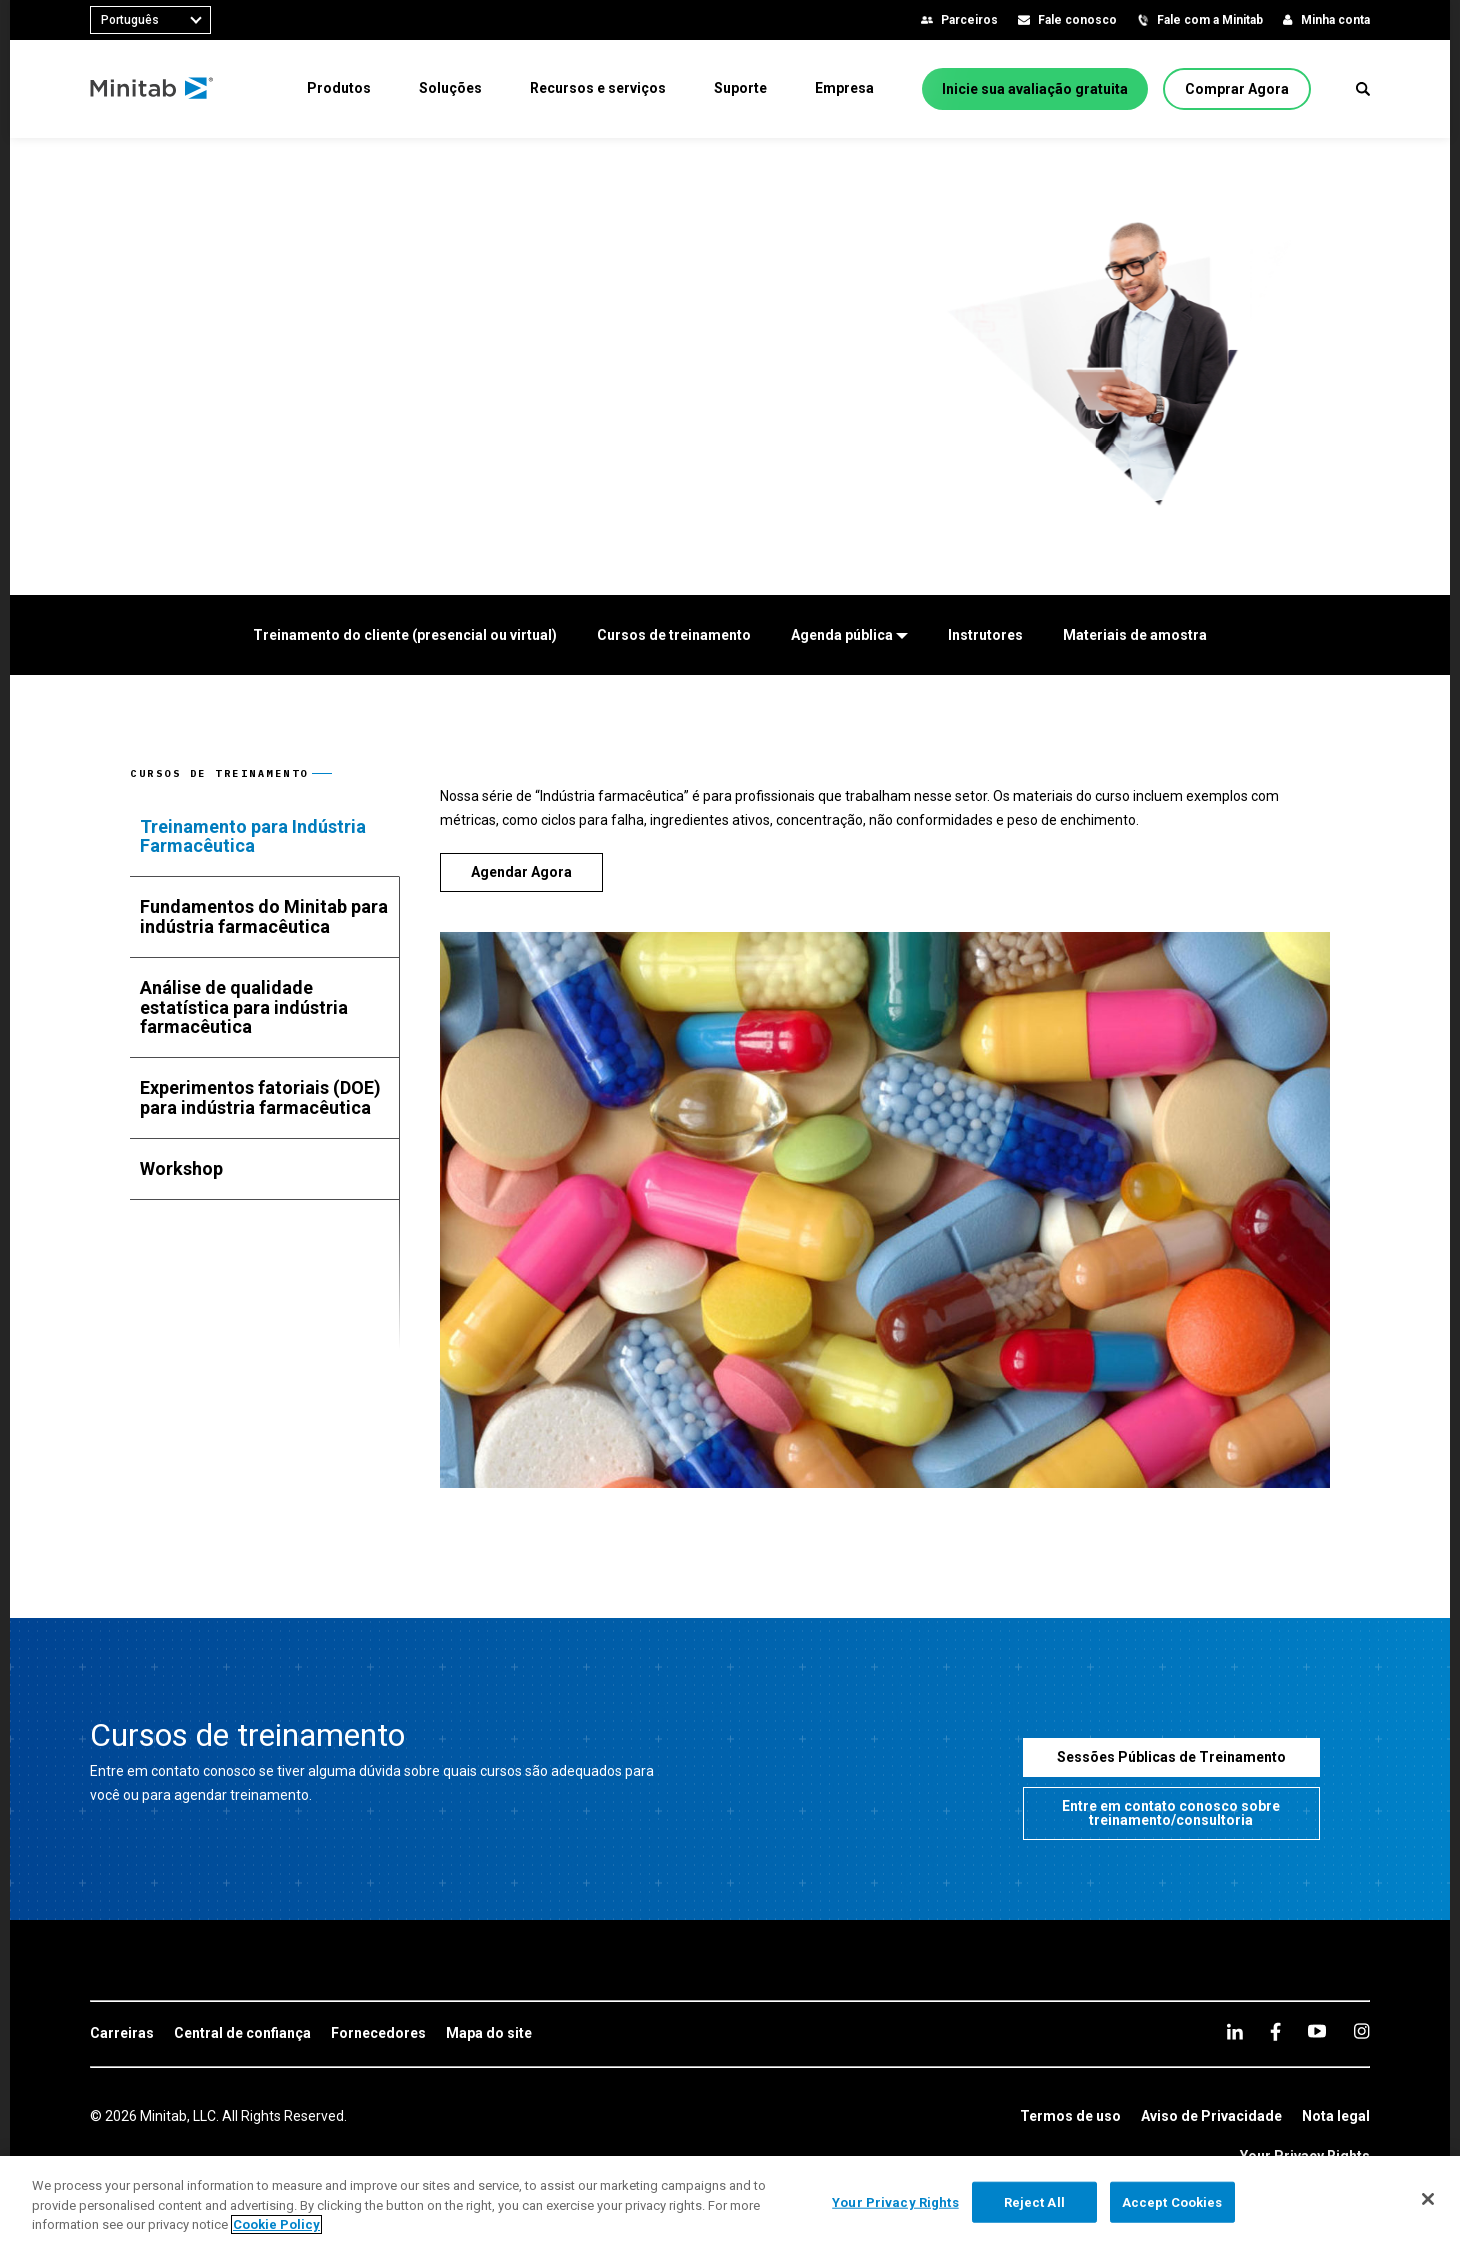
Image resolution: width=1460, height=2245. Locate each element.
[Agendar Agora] (521, 872)
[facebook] (1275, 2031)
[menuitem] (339, 88)
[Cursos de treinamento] (674, 635)
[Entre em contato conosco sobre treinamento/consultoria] (1172, 1813)
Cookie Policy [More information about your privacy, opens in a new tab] (276, 2224)
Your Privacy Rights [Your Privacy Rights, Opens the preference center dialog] (895, 2201)
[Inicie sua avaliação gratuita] (1035, 89)
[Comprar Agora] (1237, 89)
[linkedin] (1235, 2031)
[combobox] (150, 20)
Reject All (1034, 2201)
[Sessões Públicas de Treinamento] (1172, 1757)
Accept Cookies (1172, 2201)
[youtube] (1317, 2031)
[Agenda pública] (849, 635)
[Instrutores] (985, 635)
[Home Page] (152, 89)
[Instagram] (1361, 2031)
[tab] (265, 837)
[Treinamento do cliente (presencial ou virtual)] (405, 635)
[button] (1363, 89)
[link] (122, 2034)
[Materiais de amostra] (1135, 635)
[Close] (1428, 2199)
